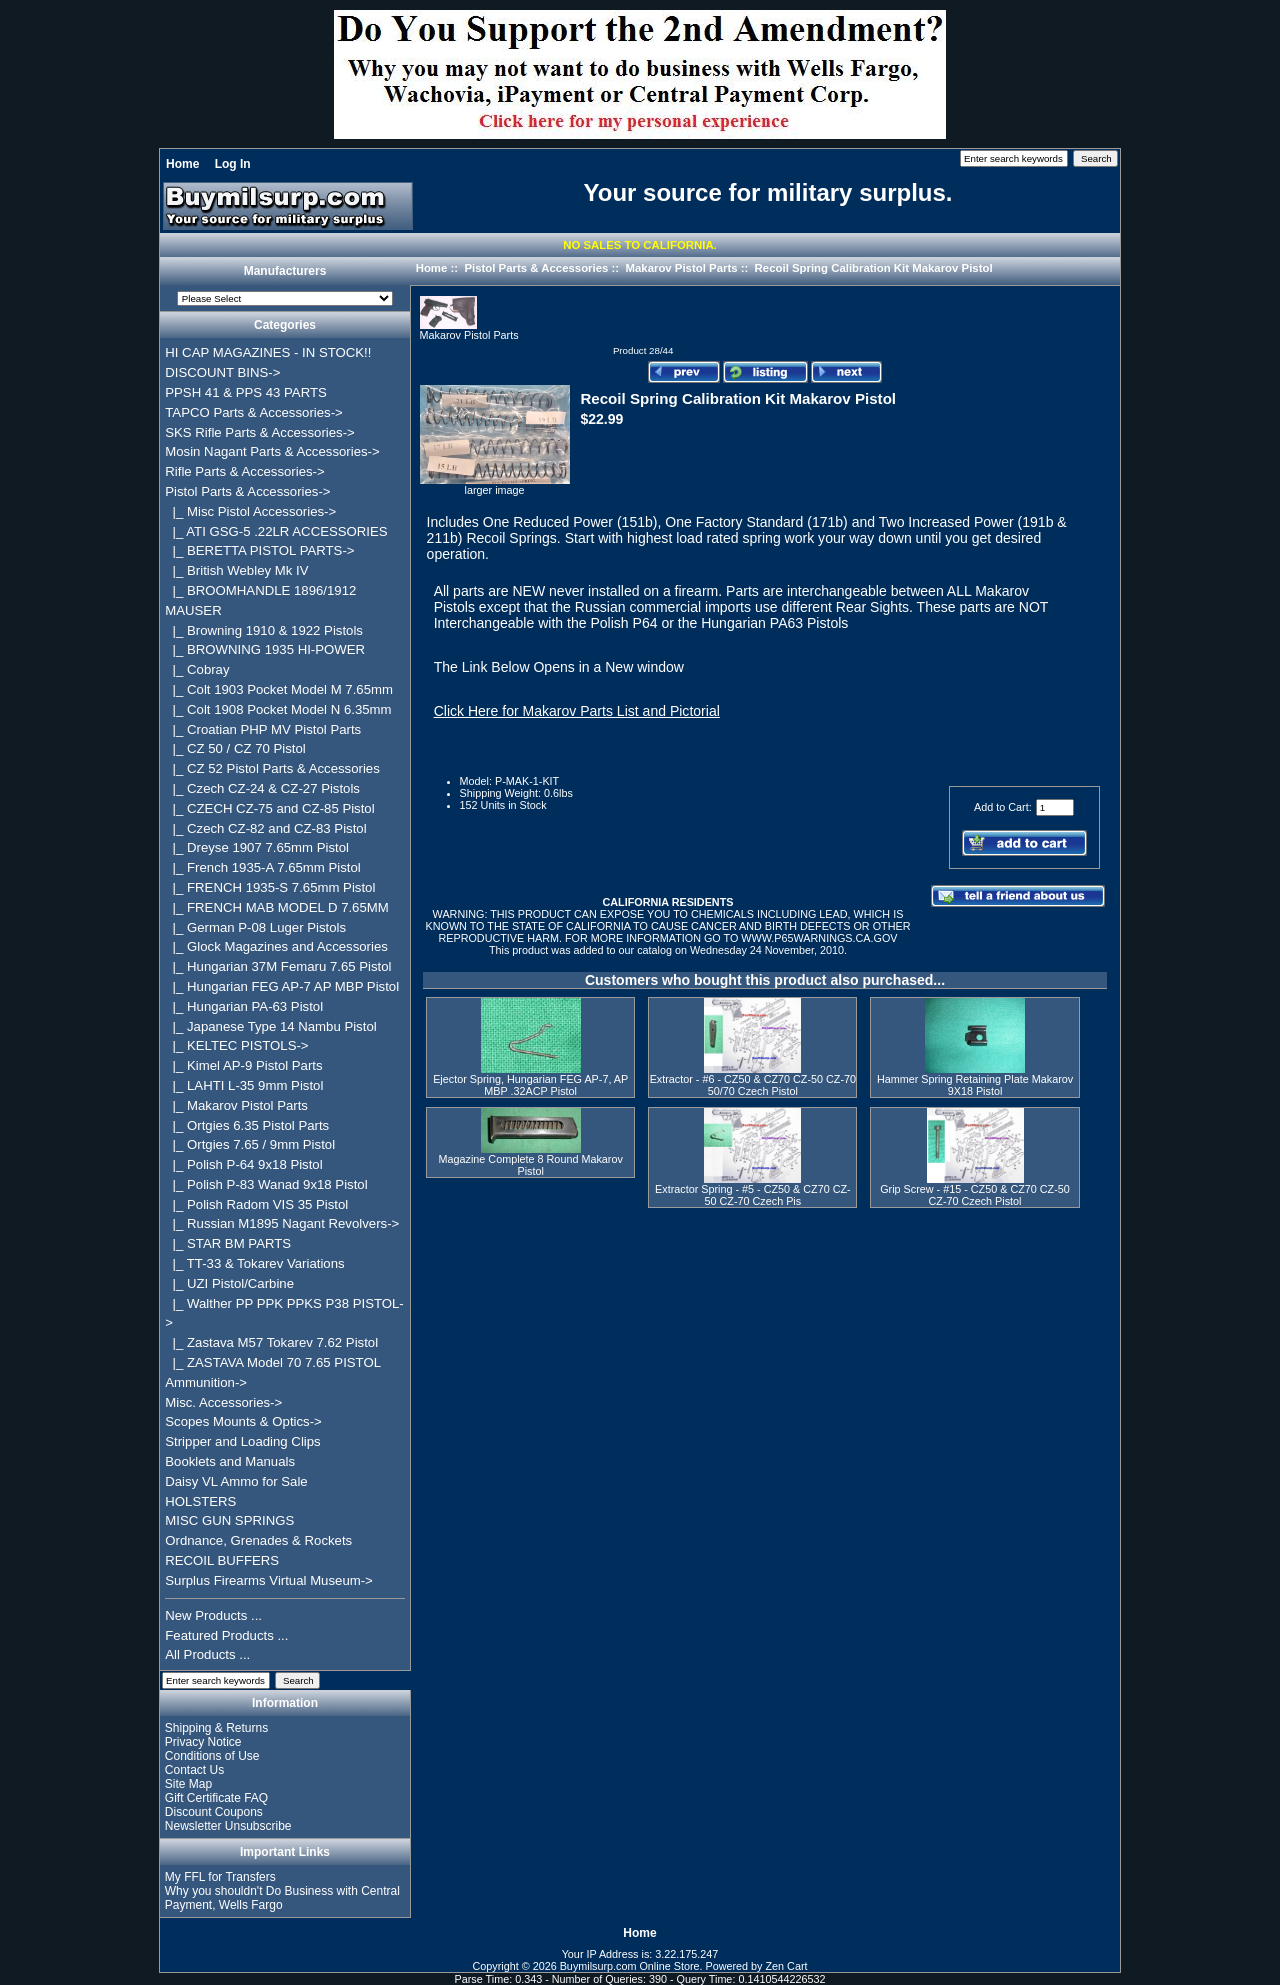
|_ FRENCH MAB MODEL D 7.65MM (277, 907)
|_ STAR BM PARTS (228, 1243)
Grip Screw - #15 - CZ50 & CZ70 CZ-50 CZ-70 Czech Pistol (975, 1195)
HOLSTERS (200, 1501)
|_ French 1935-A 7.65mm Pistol (262, 867)
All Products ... (207, 1654)
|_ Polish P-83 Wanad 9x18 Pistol (266, 1184)
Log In (233, 164)
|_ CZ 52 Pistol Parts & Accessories (272, 768)
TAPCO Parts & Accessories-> (253, 412)
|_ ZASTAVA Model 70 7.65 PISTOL (273, 1362)
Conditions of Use (212, 1756)
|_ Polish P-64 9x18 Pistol (243, 1164)
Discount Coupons (214, 1812)
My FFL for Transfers (220, 1877)
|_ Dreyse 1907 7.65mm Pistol (257, 847)
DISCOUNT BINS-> (222, 372)
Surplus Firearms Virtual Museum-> (269, 1580)
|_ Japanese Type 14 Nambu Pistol (270, 1026)
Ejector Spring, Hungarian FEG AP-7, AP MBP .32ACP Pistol (530, 1085)
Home (182, 164)
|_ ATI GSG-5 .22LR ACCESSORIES (276, 531)
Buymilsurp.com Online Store (630, 1966)
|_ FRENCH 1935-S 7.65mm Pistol (270, 887)
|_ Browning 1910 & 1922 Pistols (264, 630)
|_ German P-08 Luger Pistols (255, 927)
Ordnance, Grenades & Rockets (258, 1540)
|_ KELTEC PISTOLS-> (236, 1045)
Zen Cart (787, 1966)
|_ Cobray (197, 669)
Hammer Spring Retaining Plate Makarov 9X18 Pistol (975, 1085)
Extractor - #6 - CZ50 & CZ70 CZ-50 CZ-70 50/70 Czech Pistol (753, 1085)
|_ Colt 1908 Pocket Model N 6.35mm (278, 709)
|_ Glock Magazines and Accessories (276, 946)
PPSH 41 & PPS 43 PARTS (246, 392)
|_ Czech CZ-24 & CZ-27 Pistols (262, 788)
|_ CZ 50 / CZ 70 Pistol (235, 748)
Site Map (188, 1784)
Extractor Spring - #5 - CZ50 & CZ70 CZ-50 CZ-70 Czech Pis (753, 1195)
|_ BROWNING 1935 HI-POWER (265, 649)
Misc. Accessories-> (223, 1402)
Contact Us (194, 1770)
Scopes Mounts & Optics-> (243, 1421)
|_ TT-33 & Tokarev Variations (254, 1263)
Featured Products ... (226, 1635)
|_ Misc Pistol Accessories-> (250, 511)
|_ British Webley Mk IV (236, 570)
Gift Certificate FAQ (216, 1798)
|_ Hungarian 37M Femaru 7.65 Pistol (278, 966)
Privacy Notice (203, 1742)
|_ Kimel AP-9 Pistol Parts (243, 1065)
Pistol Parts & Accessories (536, 268)
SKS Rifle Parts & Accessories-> (259, 432)
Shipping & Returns (216, 1728)
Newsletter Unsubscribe (228, 1826)
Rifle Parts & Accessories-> (244, 471)
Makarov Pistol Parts (681, 268)
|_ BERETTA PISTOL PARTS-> (259, 550)
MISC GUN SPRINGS (229, 1520)
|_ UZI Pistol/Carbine (229, 1283)
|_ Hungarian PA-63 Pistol (244, 1006)
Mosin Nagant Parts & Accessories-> (272, 451)
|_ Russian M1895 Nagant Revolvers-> (282, 1223)
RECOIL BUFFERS (222, 1560)
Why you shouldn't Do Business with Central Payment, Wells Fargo (282, 1898)
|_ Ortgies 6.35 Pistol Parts (247, 1125)
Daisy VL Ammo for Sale (236, 1481)
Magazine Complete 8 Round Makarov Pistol (531, 1165)
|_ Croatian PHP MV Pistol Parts (263, 729)
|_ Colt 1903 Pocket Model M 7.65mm (279, 689)
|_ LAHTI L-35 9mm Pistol (244, 1085)
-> (247, 491)
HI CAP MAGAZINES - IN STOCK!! (268, 352)
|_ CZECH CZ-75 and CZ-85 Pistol (269, 808)
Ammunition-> (206, 1382)
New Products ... (213, 1615)
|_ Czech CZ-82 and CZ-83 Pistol (265, 828)
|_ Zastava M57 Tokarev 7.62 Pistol (271, 1342)
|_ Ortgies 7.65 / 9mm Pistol (250, 1144)
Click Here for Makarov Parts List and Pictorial (577, 711)
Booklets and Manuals (230, 1461)
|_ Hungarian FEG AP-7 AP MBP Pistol (282, 986)
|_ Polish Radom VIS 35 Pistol (256, 1204)
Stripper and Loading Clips (242, 1441)
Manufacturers (285, 272)
